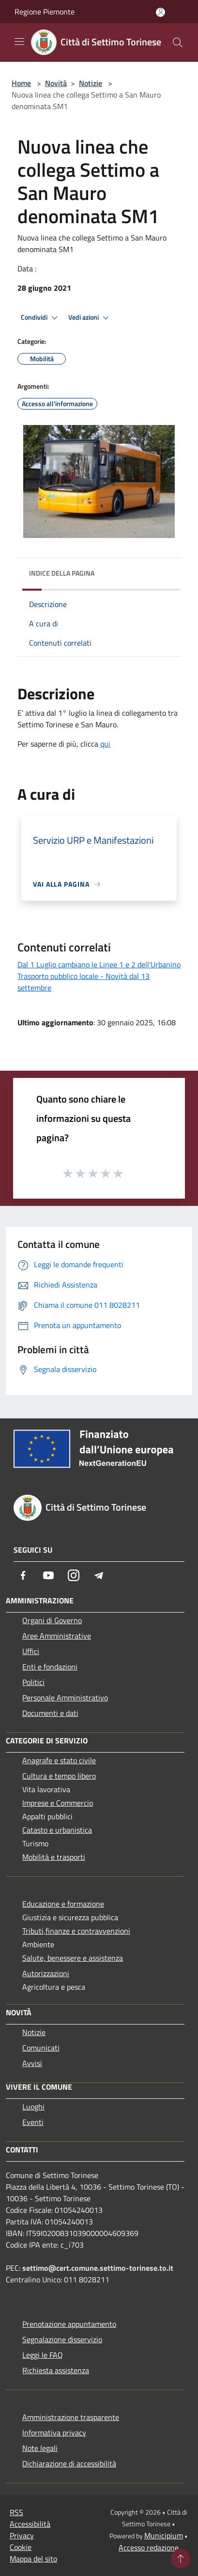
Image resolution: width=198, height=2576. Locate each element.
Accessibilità (30, 2524)
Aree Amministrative (56, 1636)
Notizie (90, 83)
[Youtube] (48, 1575)
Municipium (163, 2535)
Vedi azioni (90, 318)
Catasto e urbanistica (57, 1830)
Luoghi (33, 2106)
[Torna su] (180, 2558)
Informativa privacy (54, 2432)
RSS (16, 2512)
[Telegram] (98, 1575)
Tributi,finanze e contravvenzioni (76, 1931)
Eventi (33, 2122)
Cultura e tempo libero (59, 1776)
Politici (33, 1682)
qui (105, 744)
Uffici (30, 1651)
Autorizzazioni (45, 1973)
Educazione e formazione (63, 1904)
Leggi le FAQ (42, 2355)
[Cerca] (177, 42)
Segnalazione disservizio (62, 2339)
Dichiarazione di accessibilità (69, 2463)
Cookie (20, 2547)
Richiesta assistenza (55, 2370)
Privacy (22, 2535)
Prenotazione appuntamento (69, 2324)
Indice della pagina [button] (61, 573)
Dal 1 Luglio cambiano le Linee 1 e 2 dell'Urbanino (99, 964)
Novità (56, 83)
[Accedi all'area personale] (160, 12)
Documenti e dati (50, 1713)
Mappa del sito (33, 2558)
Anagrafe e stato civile (59, 1760)
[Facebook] (23, 1575)
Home (21, 83)
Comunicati (41, 2047)
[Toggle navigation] (19, 41)
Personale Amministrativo (65, 1697)
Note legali (40, 2448)
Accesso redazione (149, 2547)
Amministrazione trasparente (70, 2417)
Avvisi (32, 2063)
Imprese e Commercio (57, 1803)
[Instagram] (73, 1575)
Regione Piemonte (45, 11)
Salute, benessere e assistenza (72, 1958)
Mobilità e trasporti (53, 1857)
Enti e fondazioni (49, 1666)
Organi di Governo (52, 1620)
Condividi (41, 318)
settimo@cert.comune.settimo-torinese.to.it (97, 2268)
